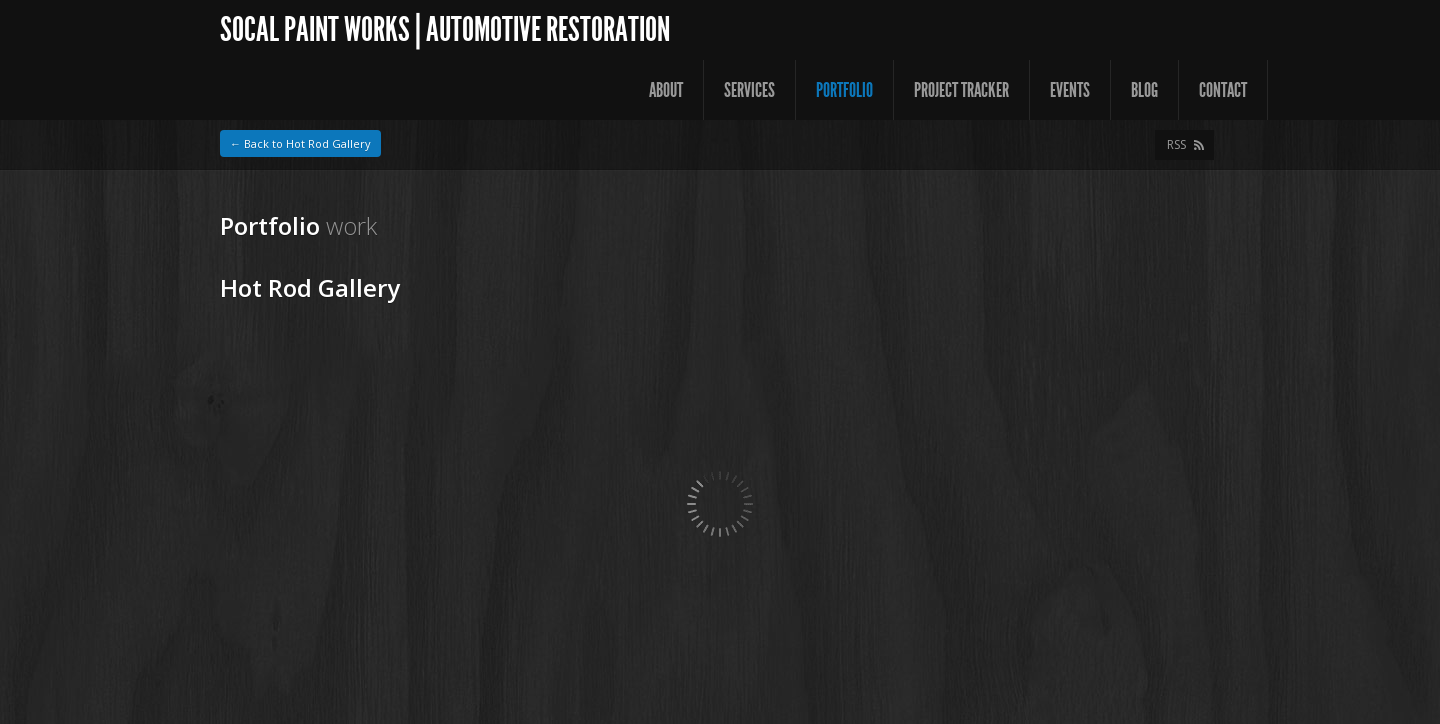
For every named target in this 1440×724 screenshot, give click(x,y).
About (666, 90)
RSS (1176, 144)
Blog (1144, 90)
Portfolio (844, 90)
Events (1070, 90)
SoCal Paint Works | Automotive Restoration (445, 29)
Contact (1223, 90)
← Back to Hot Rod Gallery (300, 143)
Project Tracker (961, 90)
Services (749, 90)
